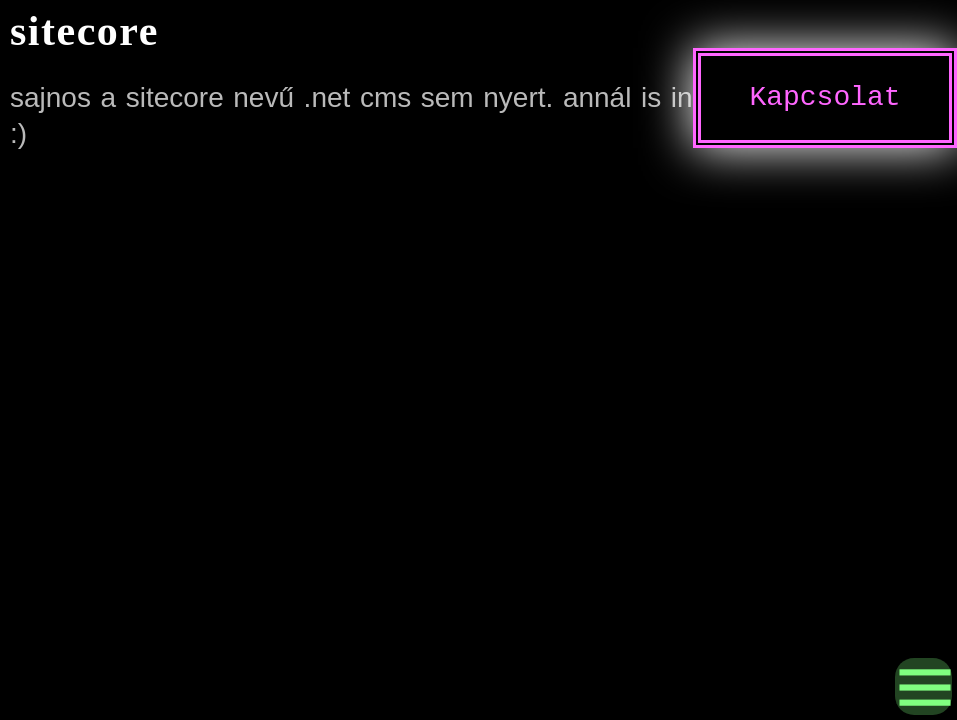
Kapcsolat (824, 98)
